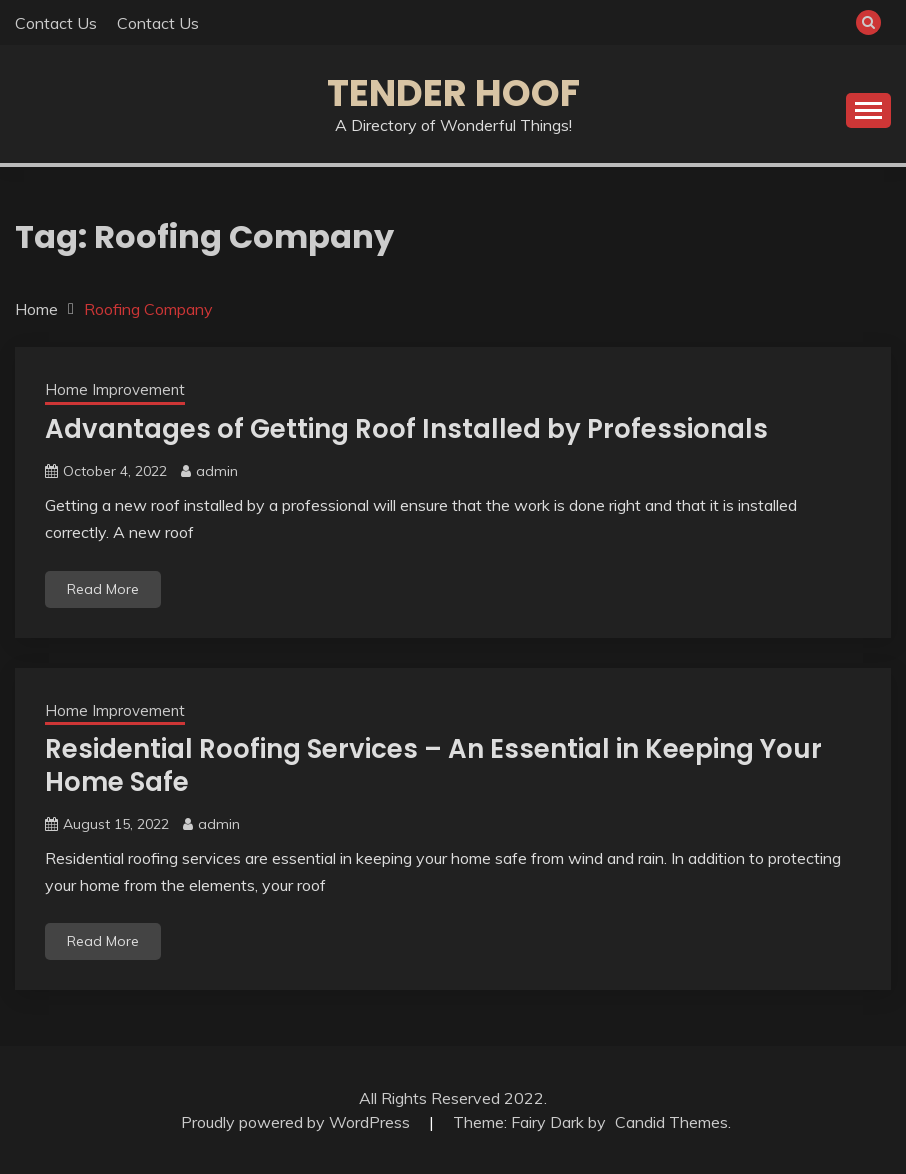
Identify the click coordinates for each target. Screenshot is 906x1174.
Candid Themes (671, 1122)
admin (217, 471)
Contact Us (56, 23)
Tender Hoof (453, 93)
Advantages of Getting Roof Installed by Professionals (406, 429)
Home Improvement (115, 389)
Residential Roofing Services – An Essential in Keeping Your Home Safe (433, 765)
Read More (103, 589)
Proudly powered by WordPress (297, 1122)
